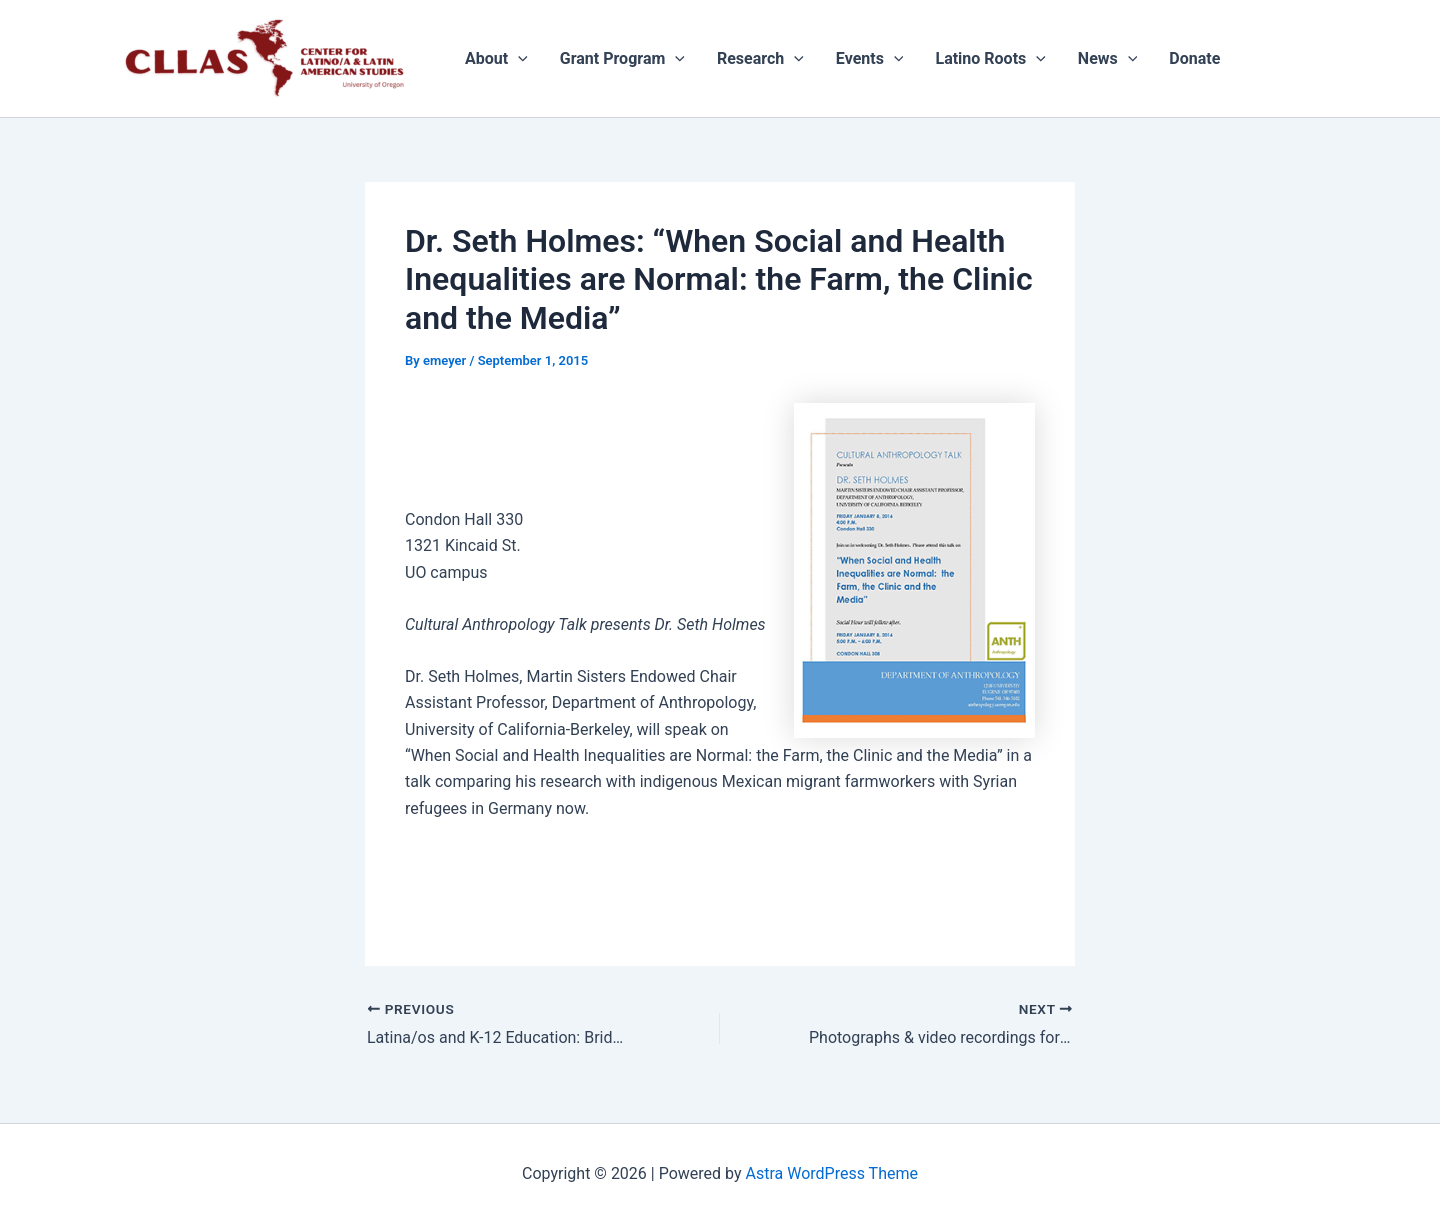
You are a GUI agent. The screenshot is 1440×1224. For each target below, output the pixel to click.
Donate (1194, 58)
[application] (518, 59)
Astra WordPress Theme (832, 1173)
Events (870, 59)
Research (760, 59)
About (496, 59)
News (1108, 59)
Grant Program (622, 59)
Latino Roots (990, 59)
